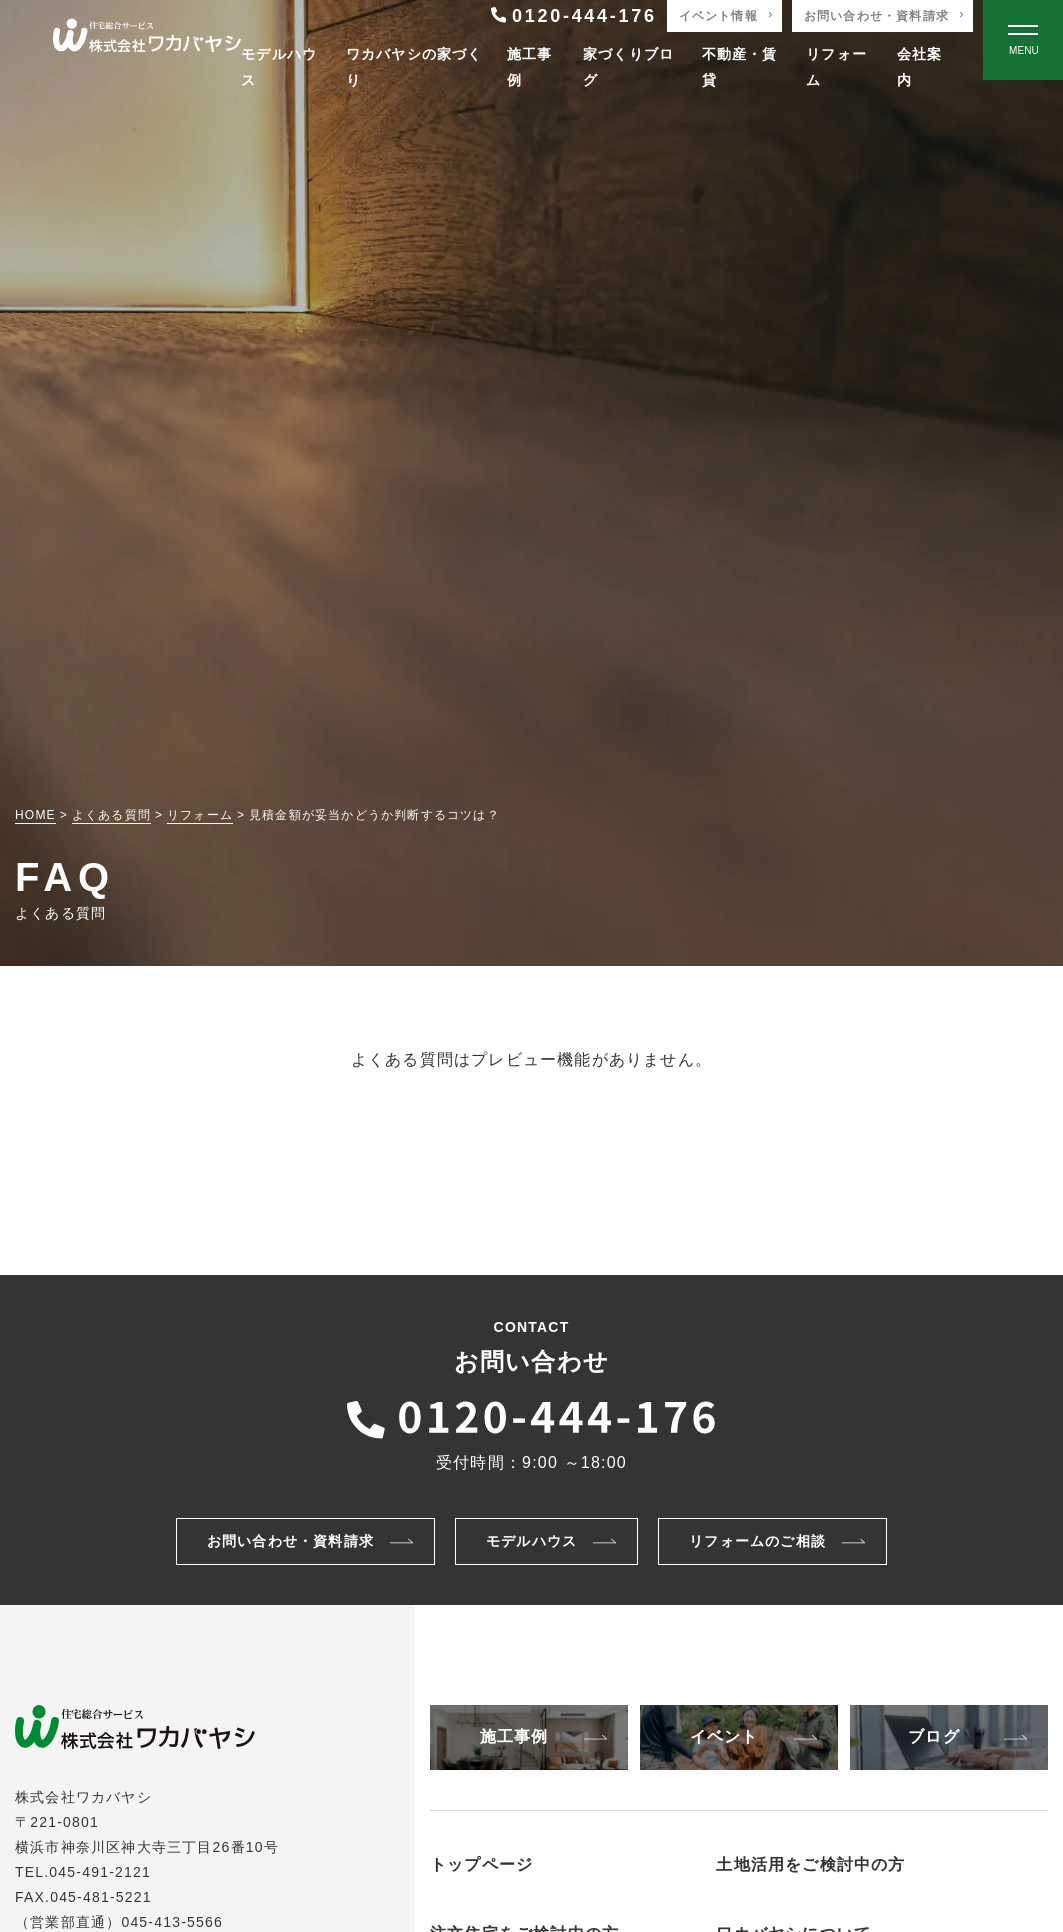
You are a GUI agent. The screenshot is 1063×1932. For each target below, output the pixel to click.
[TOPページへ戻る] (147, 40)
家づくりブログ (628, 66)
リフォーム (836, 66)
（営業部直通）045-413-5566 (119, 1922)
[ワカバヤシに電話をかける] (532, 1414)
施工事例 (530, 66)
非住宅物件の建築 (808, 1895)
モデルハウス (279, 66)
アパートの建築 (800, 1918)
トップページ (481, 1864)
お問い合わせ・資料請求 (876, 16)
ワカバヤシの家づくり (414, 66)
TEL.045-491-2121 (83, 1872)
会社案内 (920, 66)
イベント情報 (718, 16)
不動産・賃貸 (740, 66)
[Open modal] (1023, 40)
